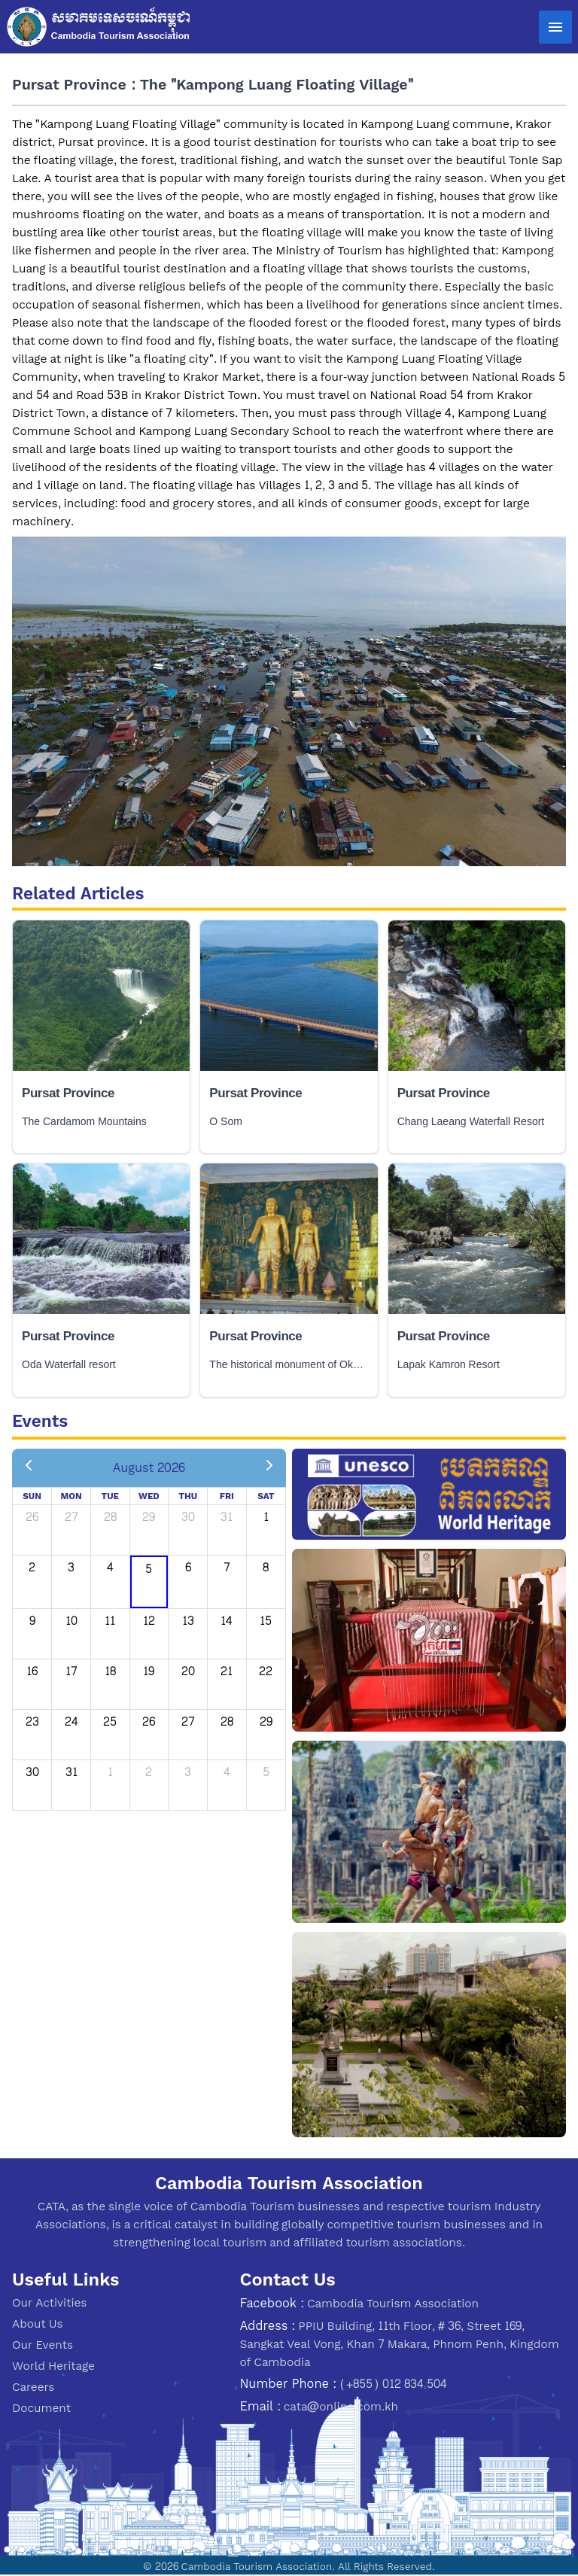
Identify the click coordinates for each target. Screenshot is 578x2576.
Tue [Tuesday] (111, 1496)
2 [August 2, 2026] (32, 1567)
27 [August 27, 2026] (188, 1721)
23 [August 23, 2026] (32, 1721)
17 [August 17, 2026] (71, 1671)
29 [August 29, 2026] (266, 1721)
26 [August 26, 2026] (148, 1721)
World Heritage (53, 2366)
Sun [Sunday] (32, 1496)
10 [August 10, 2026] (71, 1621)
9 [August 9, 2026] (32, 1621)
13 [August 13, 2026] (188, 1621)
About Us (37, 2323)
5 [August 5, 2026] (148, 1569)
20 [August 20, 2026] (188, 1671)
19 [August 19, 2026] (148, 1671)
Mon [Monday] (70, 1496)
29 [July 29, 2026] (148, 1517)
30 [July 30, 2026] (188, 1517)
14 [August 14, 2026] (227, 1621)
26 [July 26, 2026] (32, 1517)
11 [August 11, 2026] (110, 1621)
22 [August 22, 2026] (265, 1671)
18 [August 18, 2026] (110, 1671)
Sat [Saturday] (265, 1496)
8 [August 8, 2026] (266, 1567)
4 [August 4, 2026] (110, 1567)
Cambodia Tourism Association (393, 2303)
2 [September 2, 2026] (148, 1772)
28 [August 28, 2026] (227, 1721)
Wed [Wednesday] (149, 1496)
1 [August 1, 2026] (266, 1517)
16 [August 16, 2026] (32, 1671)
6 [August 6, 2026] (188, 1567)
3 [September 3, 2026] (187, 1772)
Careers (33, 2387)
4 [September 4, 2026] (227, 1772)
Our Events (42, 2345)
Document (41, 2408)
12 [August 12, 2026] (149, 1621)
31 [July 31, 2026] (227, 1517)
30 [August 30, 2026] (32, 1772)
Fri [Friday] (227, 1496)
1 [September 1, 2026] (110, 1772)
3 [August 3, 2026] (71, 1567)
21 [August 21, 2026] (227, 1671)
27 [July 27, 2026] (71, 1517)
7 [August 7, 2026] (227, 1567)
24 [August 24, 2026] (71, 1721)
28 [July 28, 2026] (110, 1517)
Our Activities (49, 2302)
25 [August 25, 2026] (110, 1721)
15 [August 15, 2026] (266, 1621)
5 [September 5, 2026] (266, 1772)
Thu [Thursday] (187, 1496)
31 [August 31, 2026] (71, 1772)
